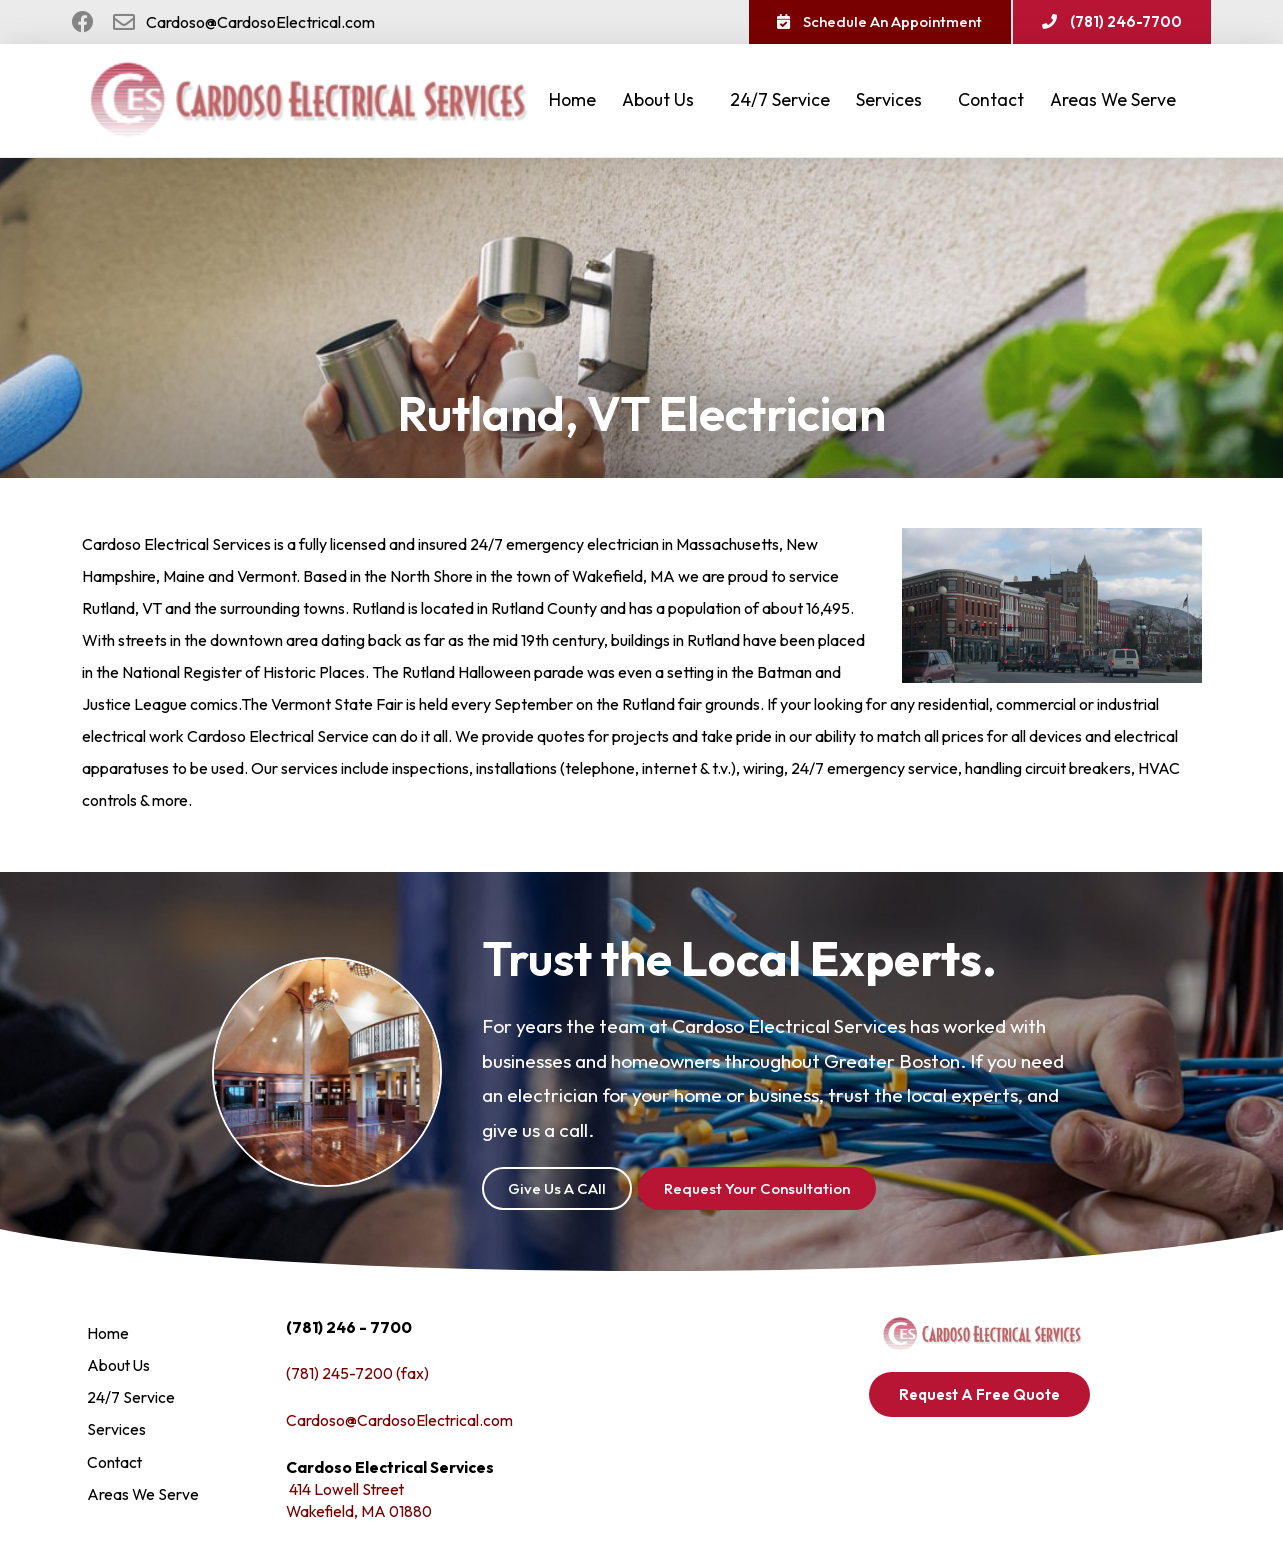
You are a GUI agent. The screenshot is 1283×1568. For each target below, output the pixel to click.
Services (894, 101)
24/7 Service (780, 101)
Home (572, 101)
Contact (991, 101)
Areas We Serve (1118, 101)
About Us (663, 101)
